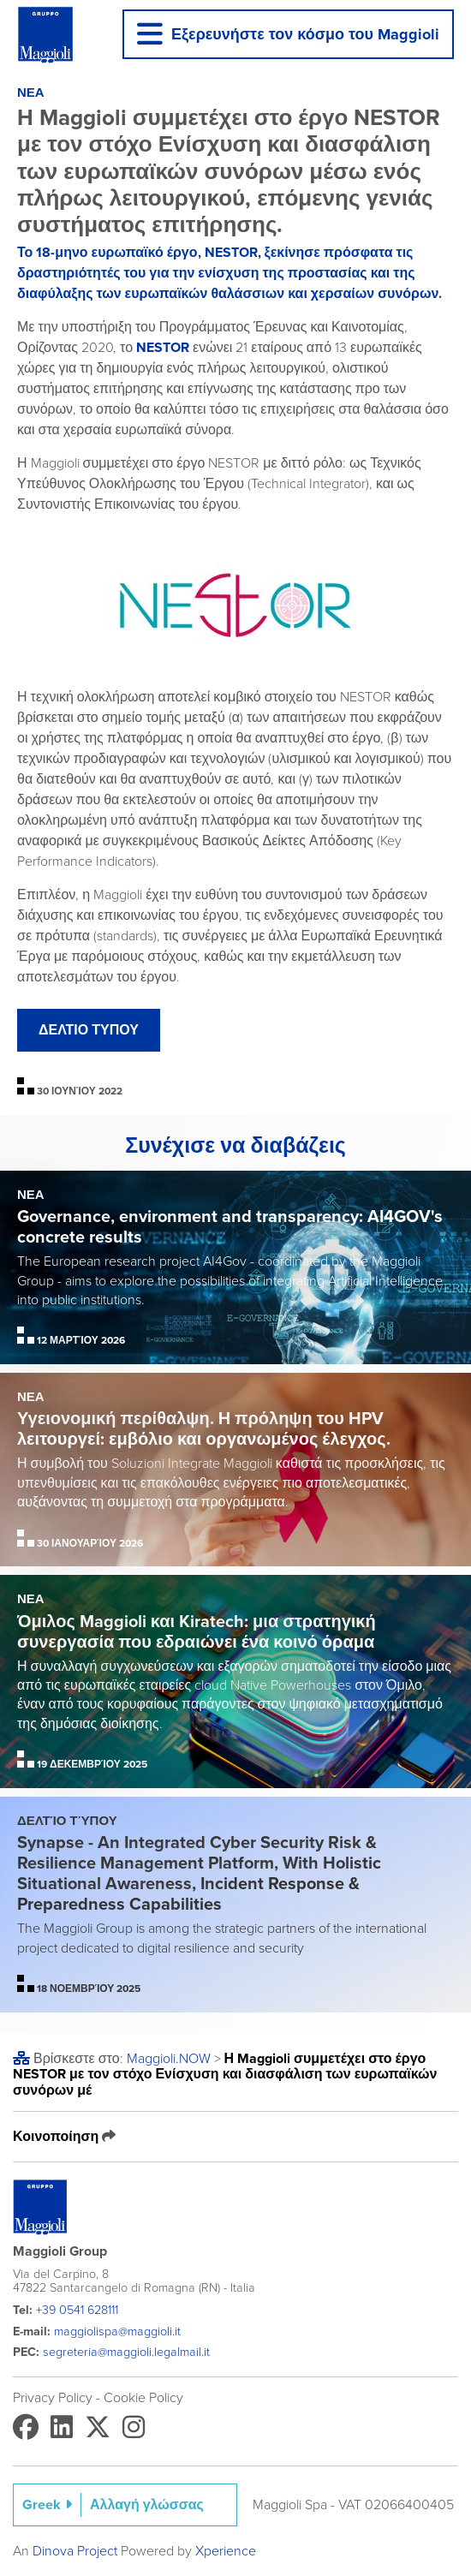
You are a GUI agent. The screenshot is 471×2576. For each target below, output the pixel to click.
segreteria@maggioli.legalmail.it (126, 2352)
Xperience (225, 2551)
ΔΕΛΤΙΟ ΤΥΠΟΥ (89, 1030)
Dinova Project (75, 2551)
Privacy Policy (52, 2397)
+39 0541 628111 (77, 2310)
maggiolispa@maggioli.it (117, 2331)
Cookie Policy (143, 2397)
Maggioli (169, 2058)
